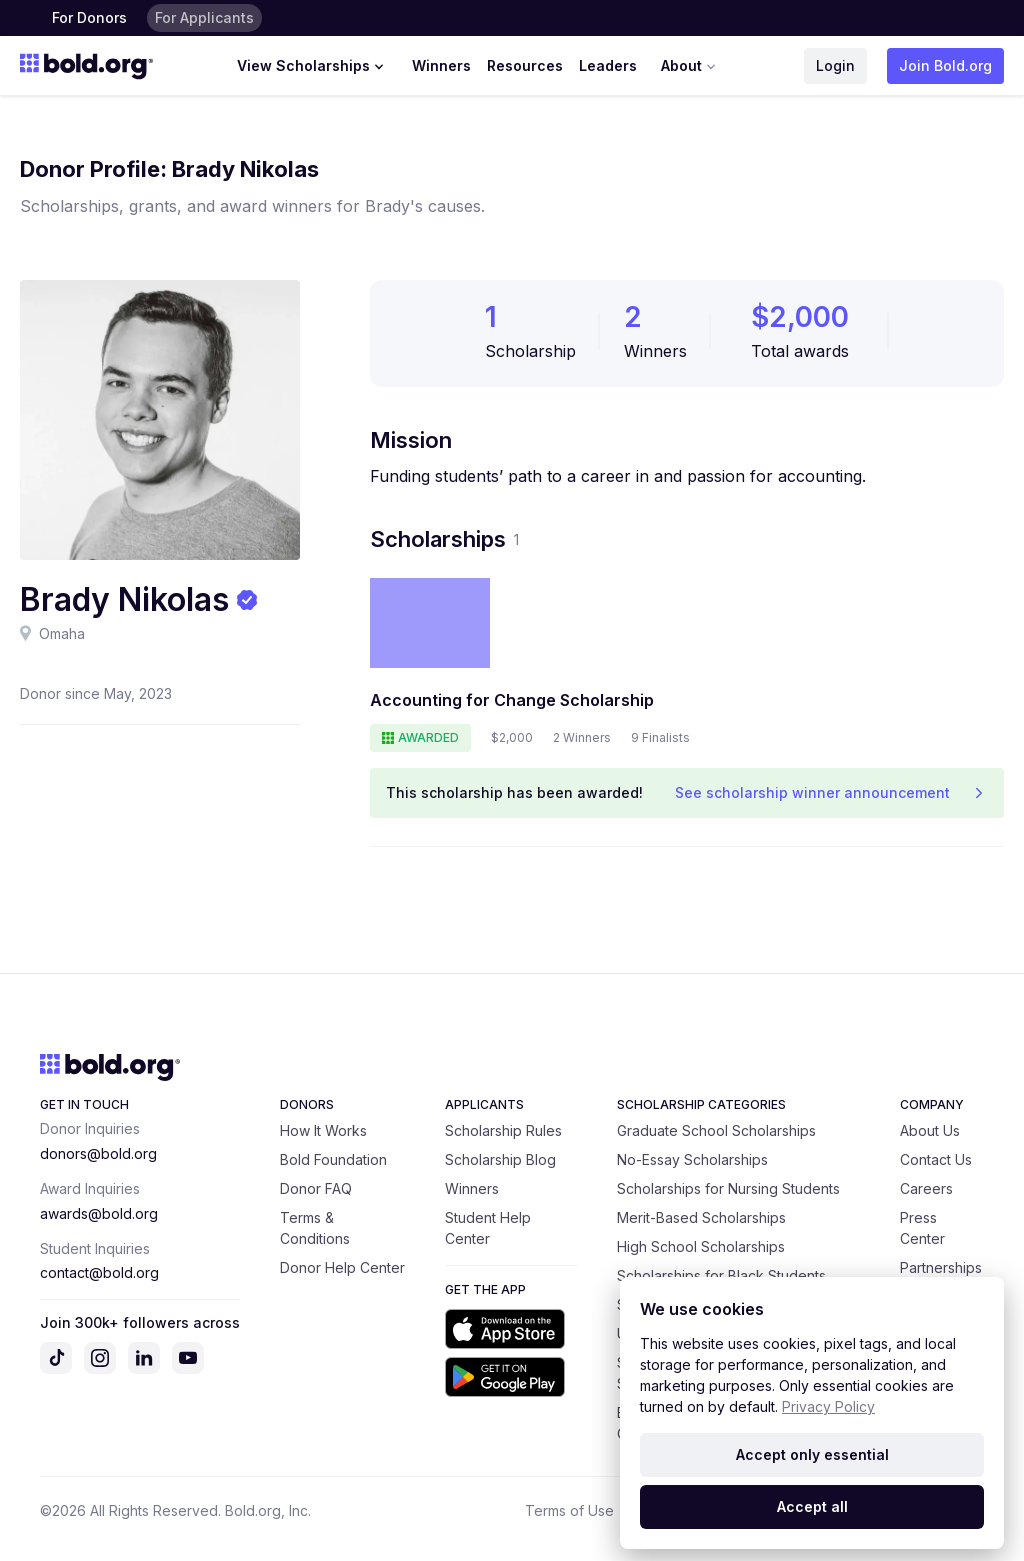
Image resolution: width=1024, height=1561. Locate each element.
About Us (930, 1130)
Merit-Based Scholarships (701, 1217)
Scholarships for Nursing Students (728, 1188)
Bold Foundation (333, 1159)
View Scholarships (312, 66)
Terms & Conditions (315, 1228)
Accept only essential (812, 1454)
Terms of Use (569, 1510)
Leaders (608, 65)
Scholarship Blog (500, 1159)
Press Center (922, 1228)
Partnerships (941, 1267)
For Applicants (204, 17)
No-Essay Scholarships (692, 1159)
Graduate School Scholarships (716, 1130)
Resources (525, 65)
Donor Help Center (342, 1267)
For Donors (89, 17)
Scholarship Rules (503, 1130)
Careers (926, 1188)
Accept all (812, 1506)
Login (835, 65)
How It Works (323, 1130)
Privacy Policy (828, 1406)
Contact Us (936, 1159)
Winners (441, 65)
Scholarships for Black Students (721, 1275)
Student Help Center (488, 1228)
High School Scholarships (701, 1246)
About (690, 66)
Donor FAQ (316, 1188)
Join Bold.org (945, 65)
